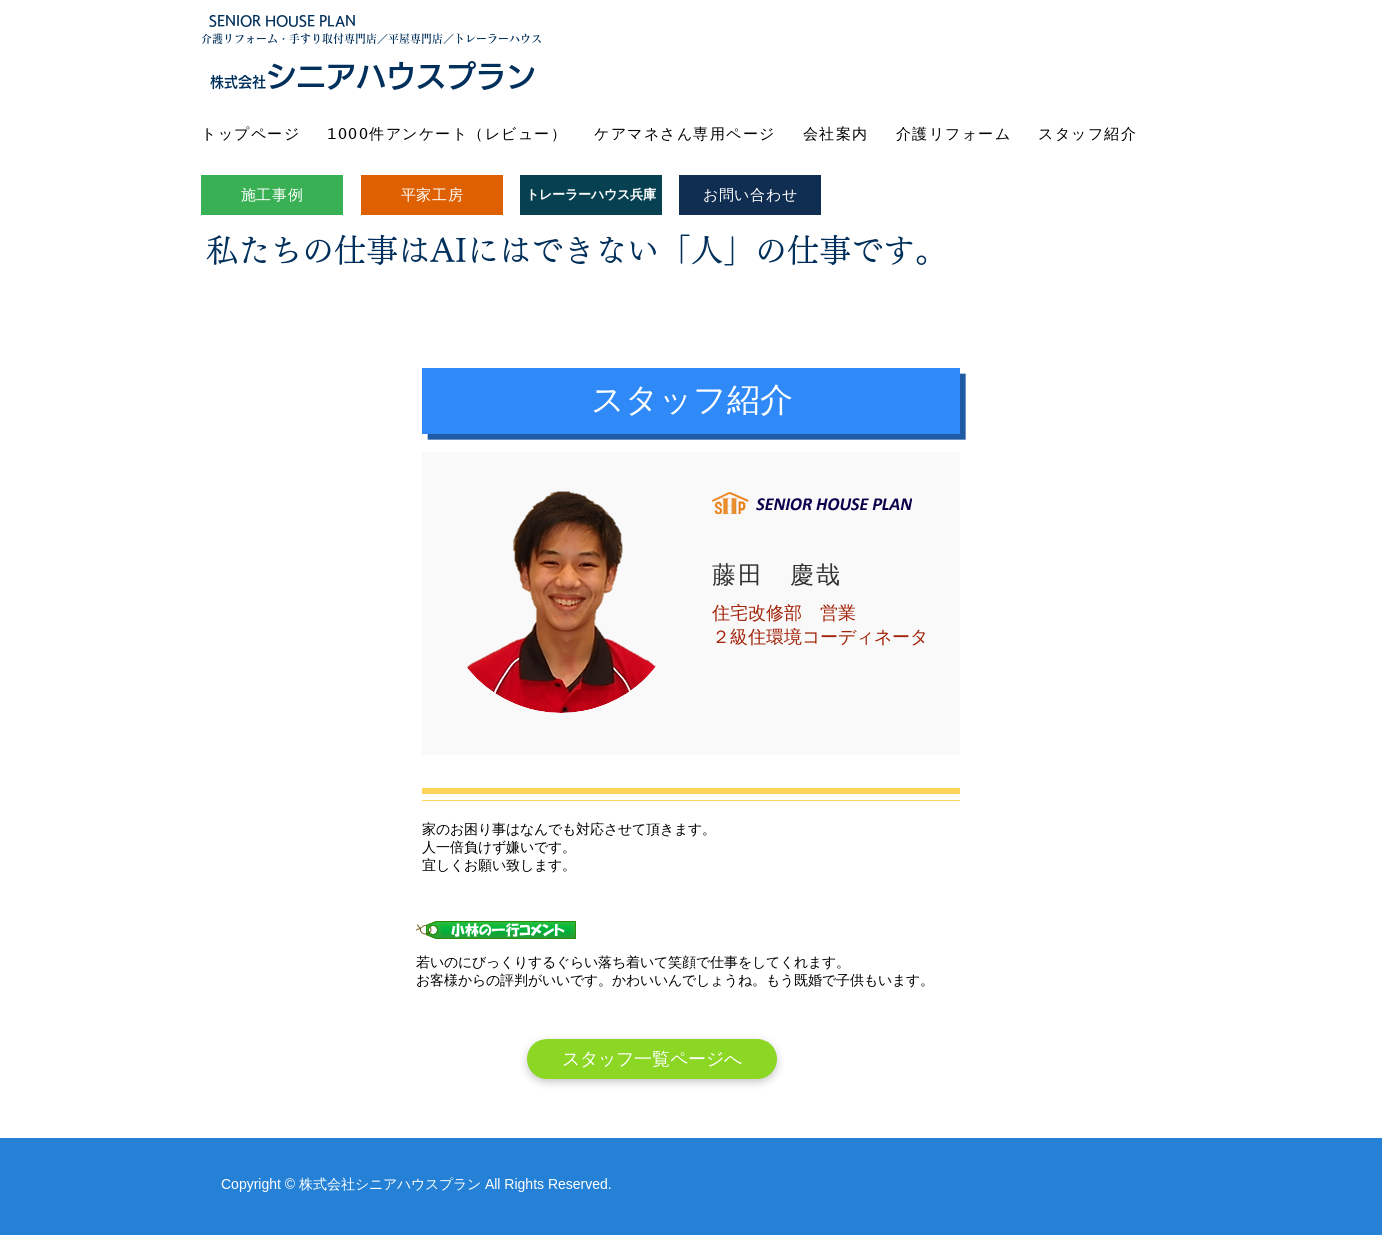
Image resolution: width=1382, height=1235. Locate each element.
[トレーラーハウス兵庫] (591, 195)
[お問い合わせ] (750, 195)
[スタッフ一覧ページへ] (652, 1059)
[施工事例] (272, 195)
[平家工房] (432, 195)
